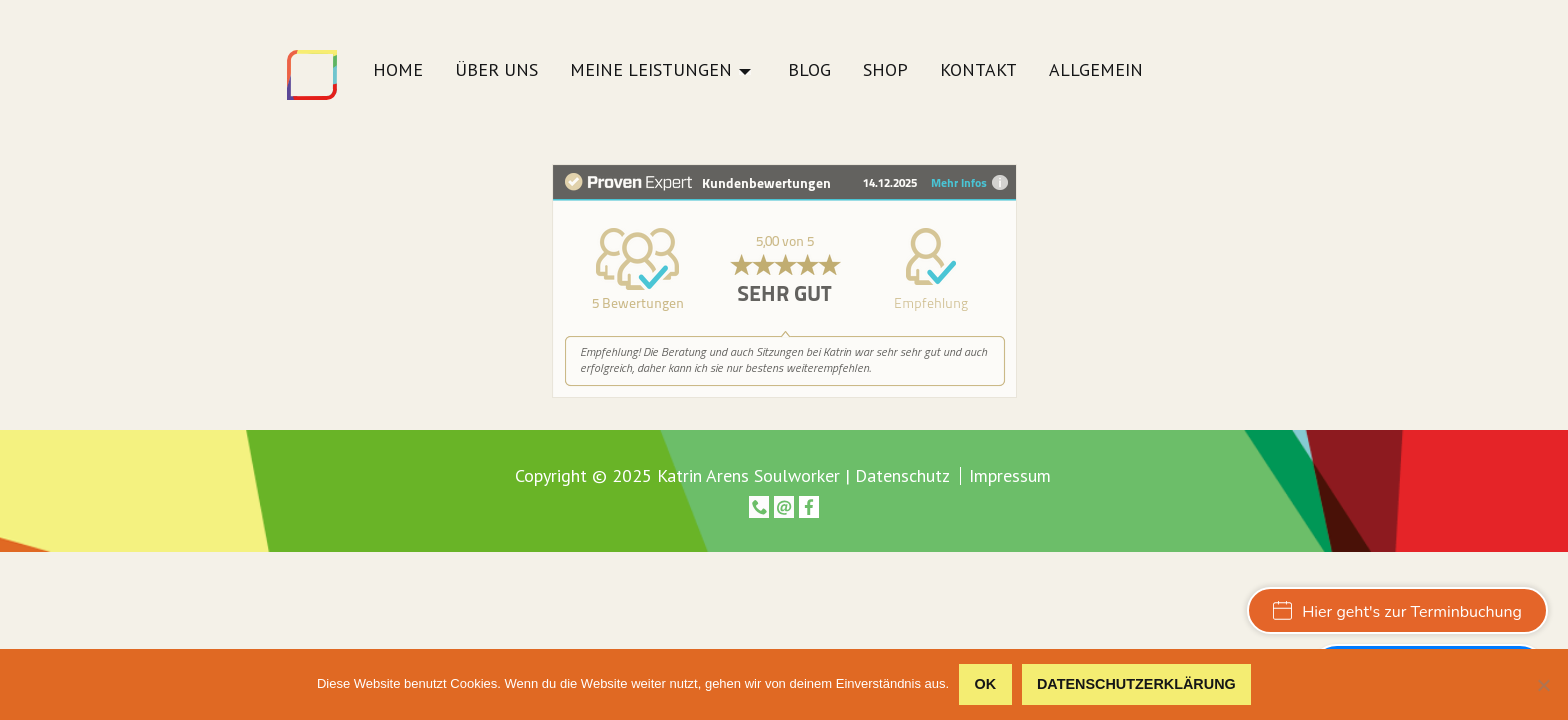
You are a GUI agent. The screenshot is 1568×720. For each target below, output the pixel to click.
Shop (885, 71)
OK (986, 684)
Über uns (496, 71)
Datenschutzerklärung (1136, 684)
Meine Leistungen (651, 71)
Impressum (1010, 476)
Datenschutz (902, 475)
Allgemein (1096, 71)
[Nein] (1543, 685)
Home (398, 71)
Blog (809, 71)
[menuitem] (398, 75)
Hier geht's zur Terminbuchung (1397, 612)
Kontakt (978, 71)
